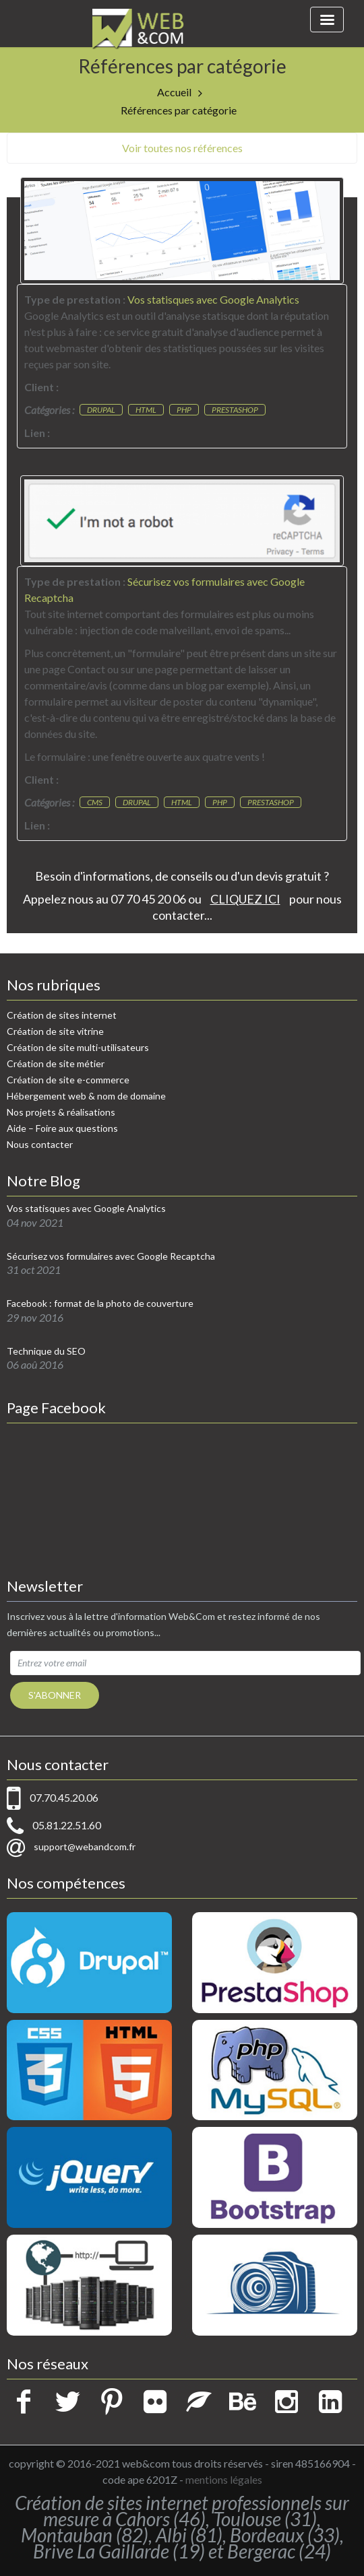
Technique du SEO (46, 1351)
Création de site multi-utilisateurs (78, 1047)
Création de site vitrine (55, 1031)
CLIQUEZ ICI (245, 898)
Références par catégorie (179, 110)
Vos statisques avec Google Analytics (86, 1208)
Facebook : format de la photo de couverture (100, 1303)
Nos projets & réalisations (61, 1112)
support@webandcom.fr (84, 1846)
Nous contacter (40, 1144)
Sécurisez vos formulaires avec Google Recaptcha (111, 1256)
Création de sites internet (62, 1015)
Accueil (174, 92)
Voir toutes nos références (182, 147)
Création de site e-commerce (68, 1079)
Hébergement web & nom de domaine (86, 1095)
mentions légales (223, 2479)
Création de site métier (55, 1063)
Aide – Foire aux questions (62, 1128)
